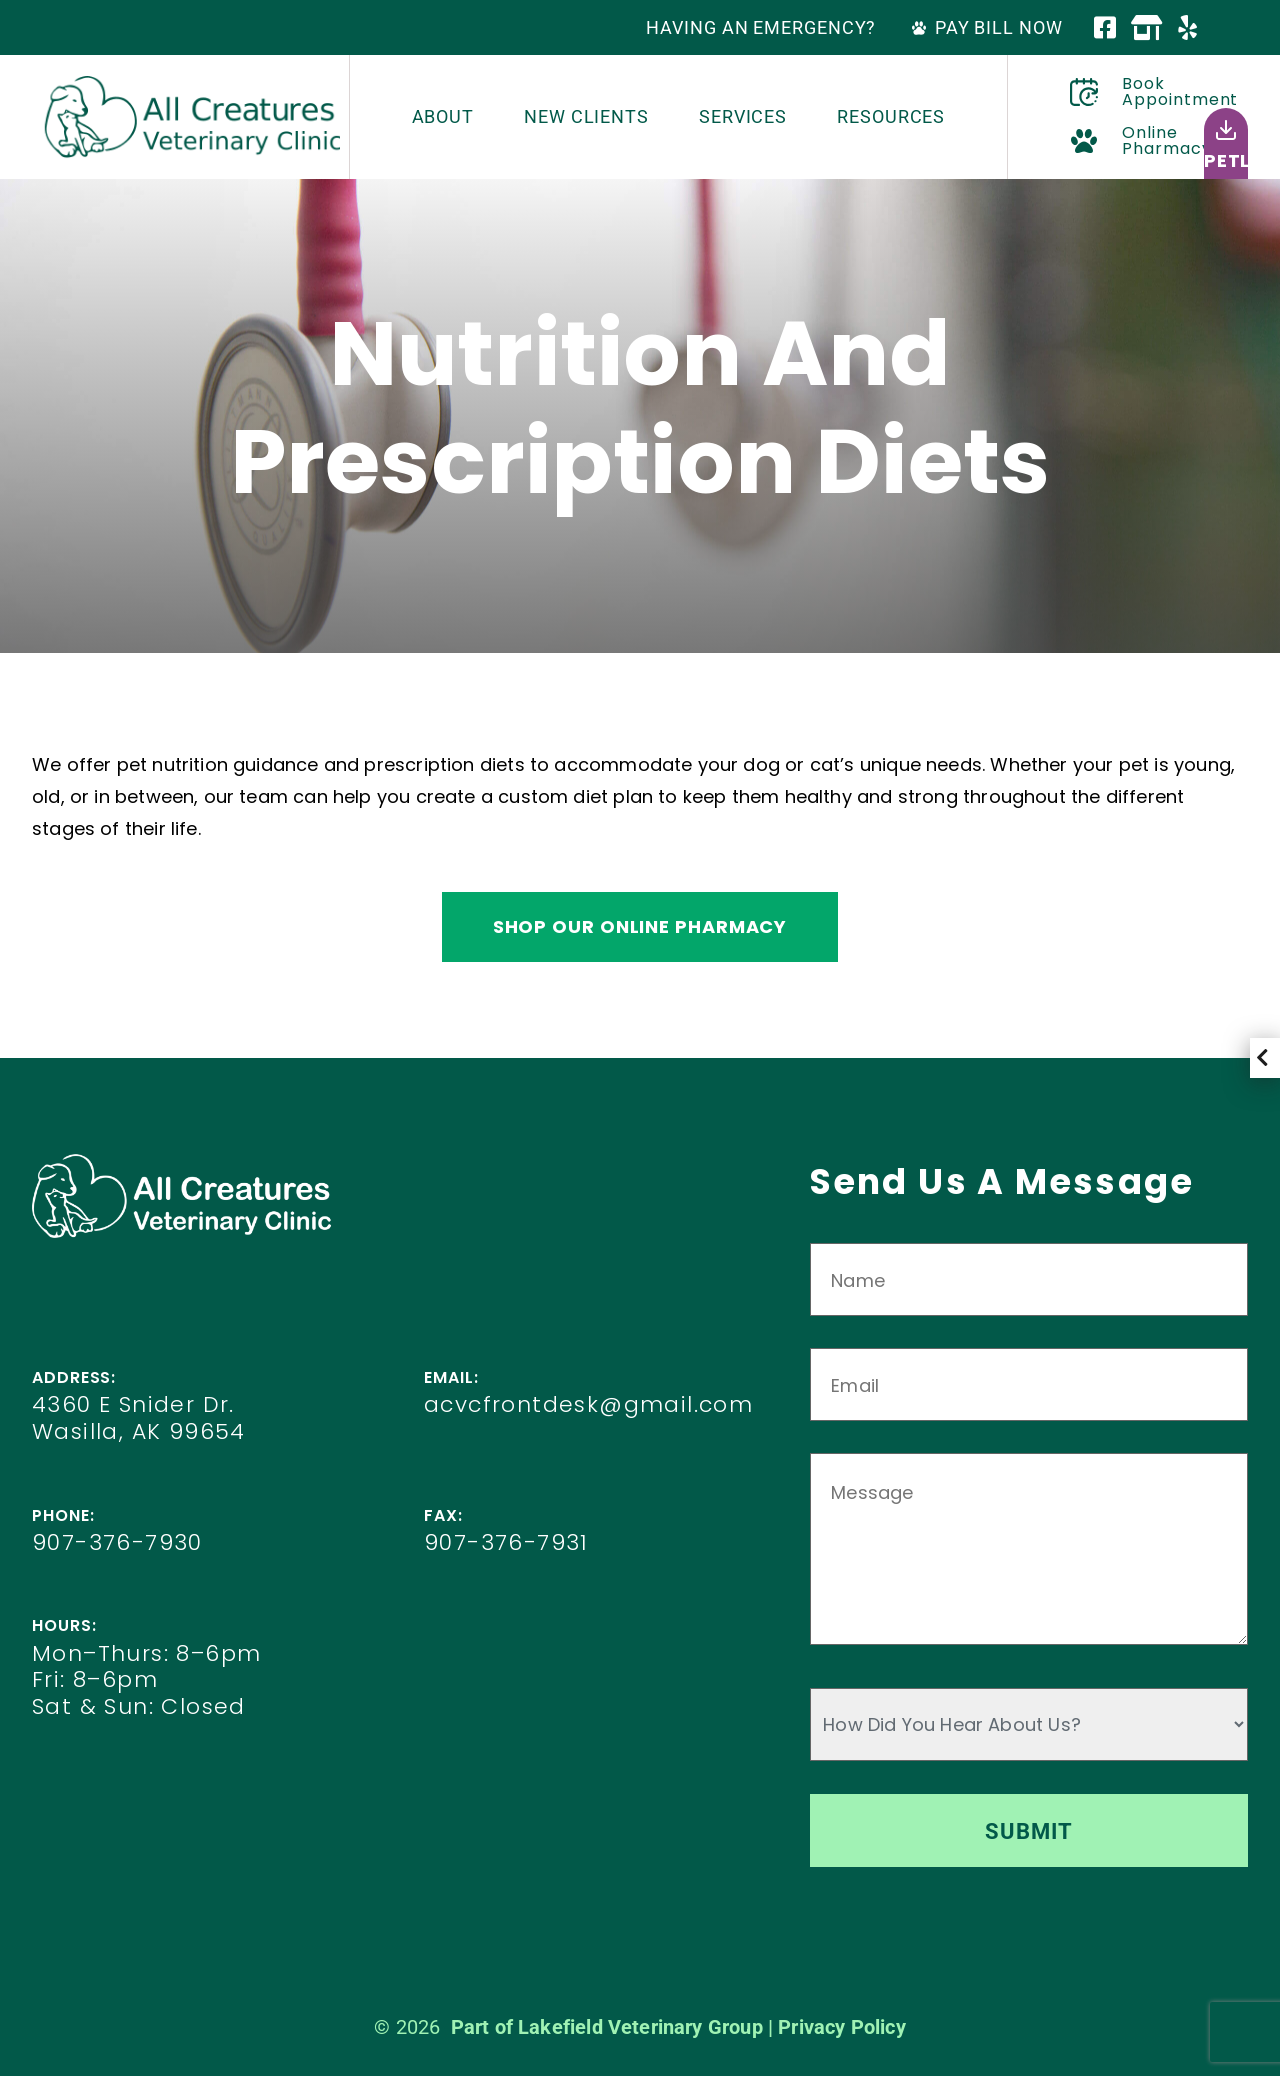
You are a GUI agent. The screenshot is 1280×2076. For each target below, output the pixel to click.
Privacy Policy (842, 2027)
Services (743, 116)
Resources (891, 116)
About (443, 116)
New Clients (586, 116)
